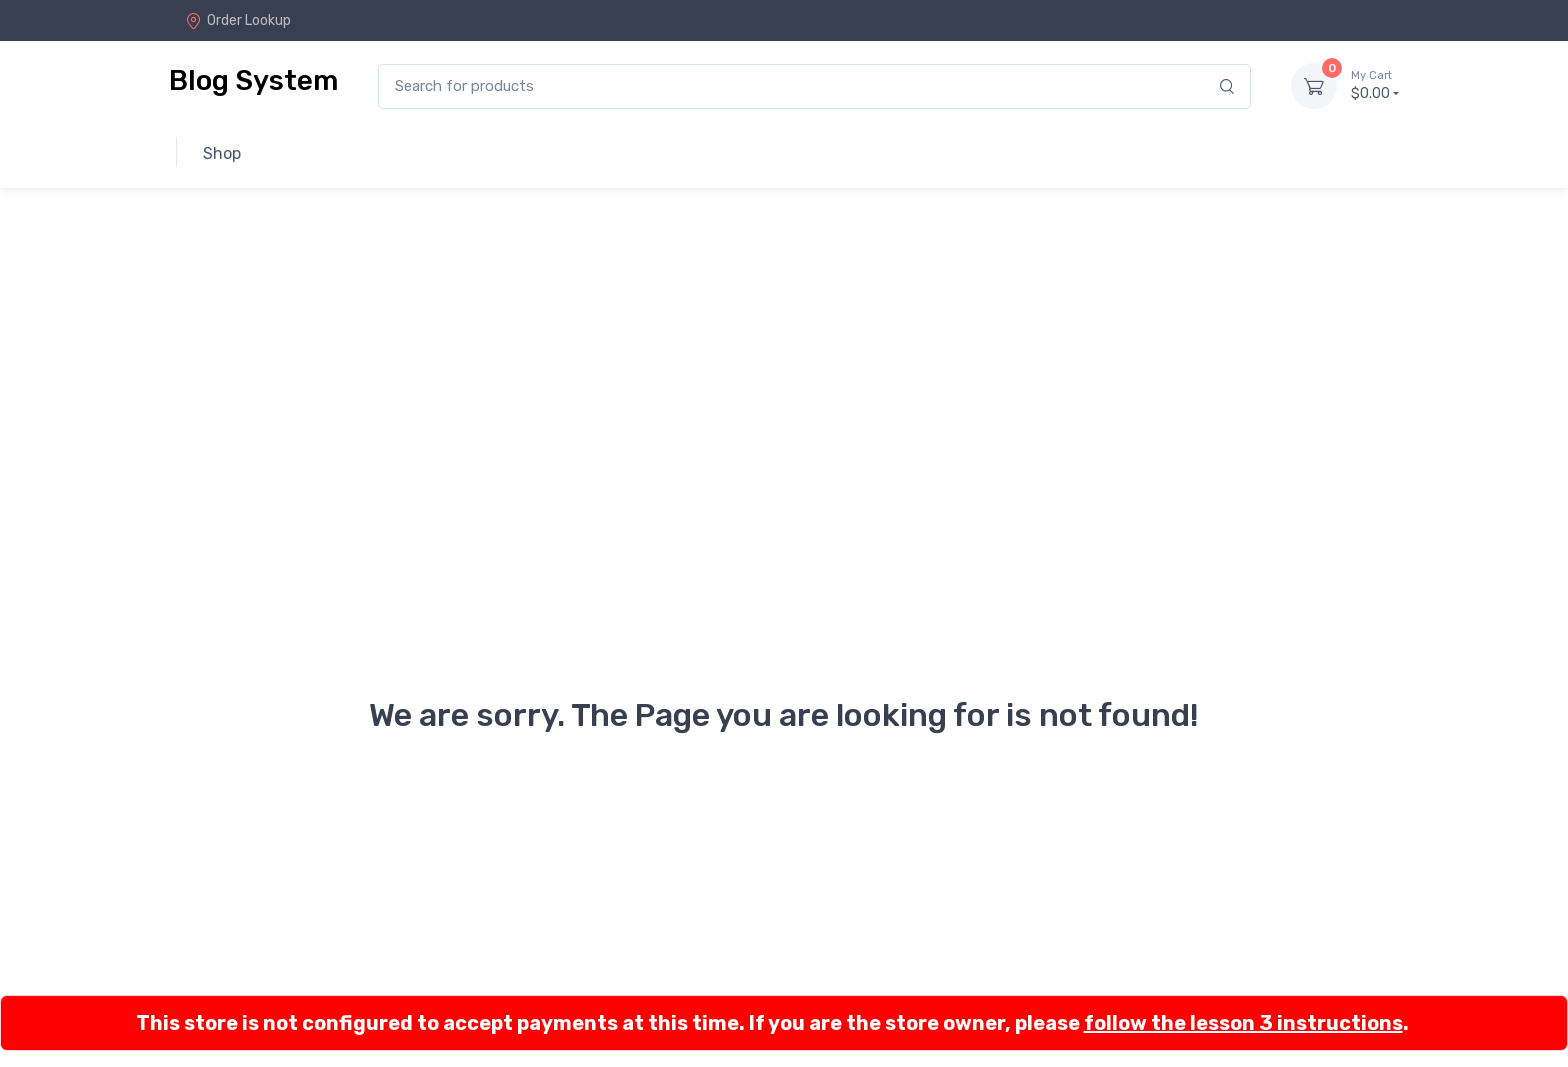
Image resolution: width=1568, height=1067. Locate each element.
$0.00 (1375, 85)
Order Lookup (238, 20)
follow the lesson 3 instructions (1243, 1023)
